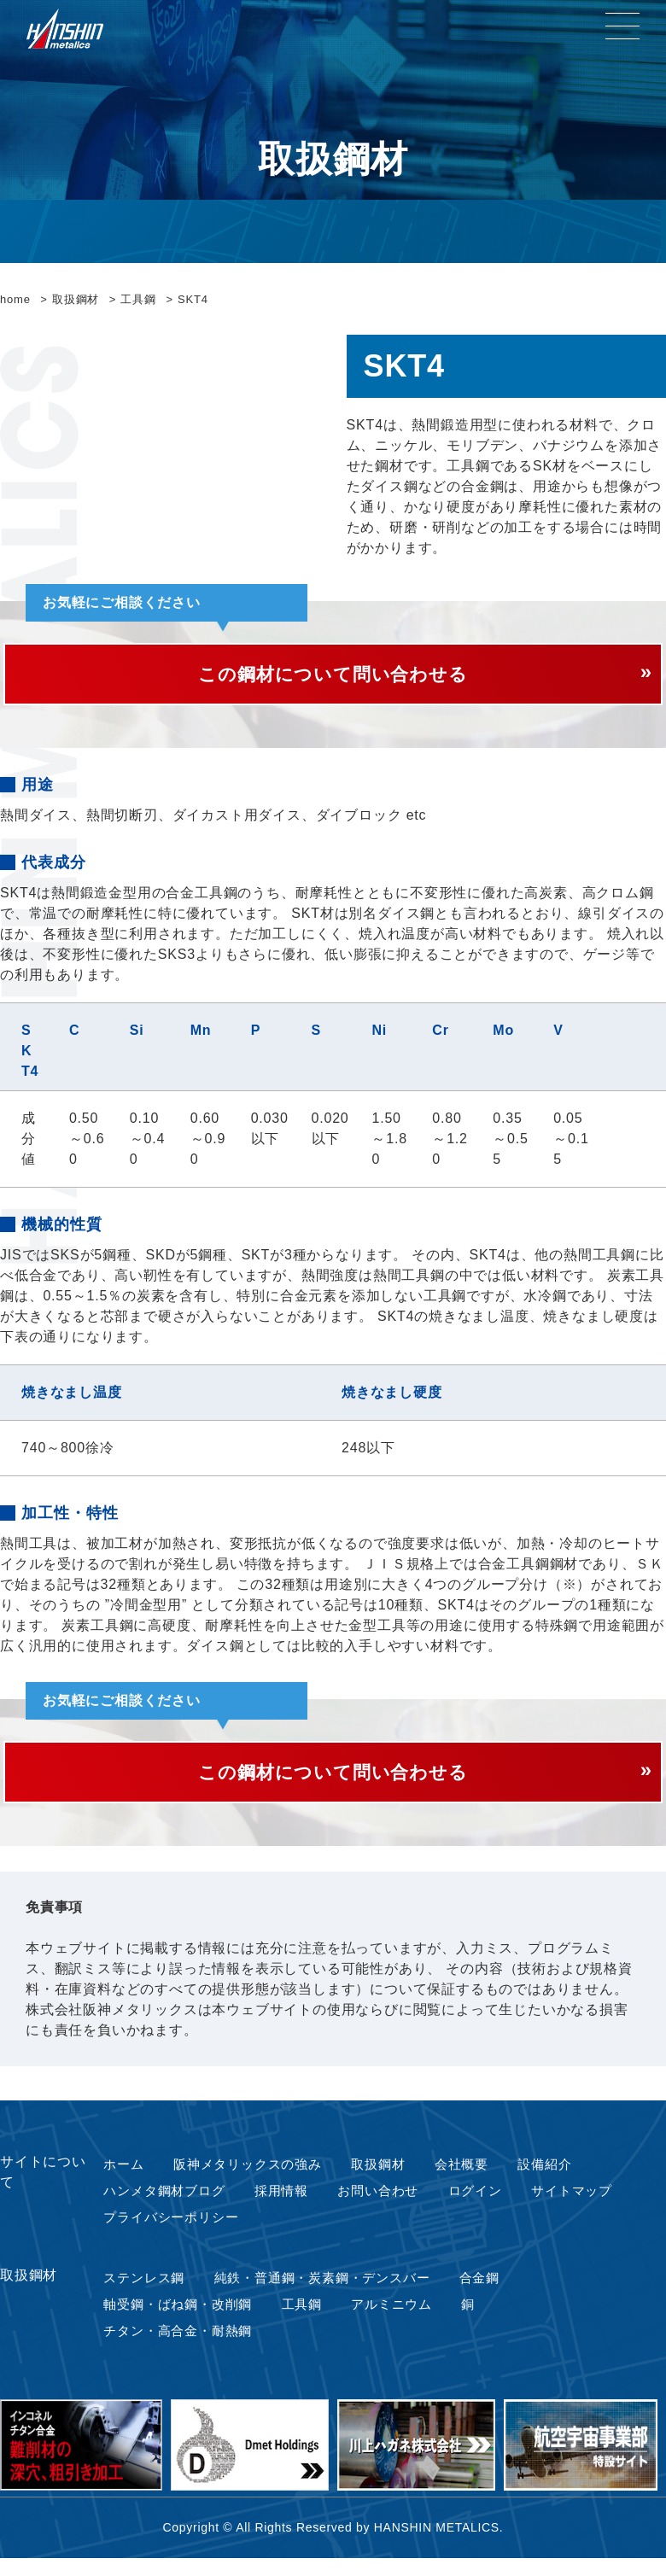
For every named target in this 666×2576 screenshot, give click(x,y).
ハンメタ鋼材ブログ (164, 2204)
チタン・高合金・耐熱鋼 (179, 2347)
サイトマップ (575, 2204)
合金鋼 (488, 2293)
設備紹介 (546, 2177)
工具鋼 (304, 2320)
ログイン (477, 2204)
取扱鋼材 (380, 2177)
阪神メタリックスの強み (247, 2177)
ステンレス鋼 (143, 2293)
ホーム (121, 2177)
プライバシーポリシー (171, 2231)
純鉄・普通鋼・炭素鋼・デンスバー (326, 2293)
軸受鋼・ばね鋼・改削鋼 (179, 2320)
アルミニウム (395, 2320)
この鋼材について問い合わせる (332, 676)
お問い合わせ (380, 2204)
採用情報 (283, 2204)
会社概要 (463, 2177)
